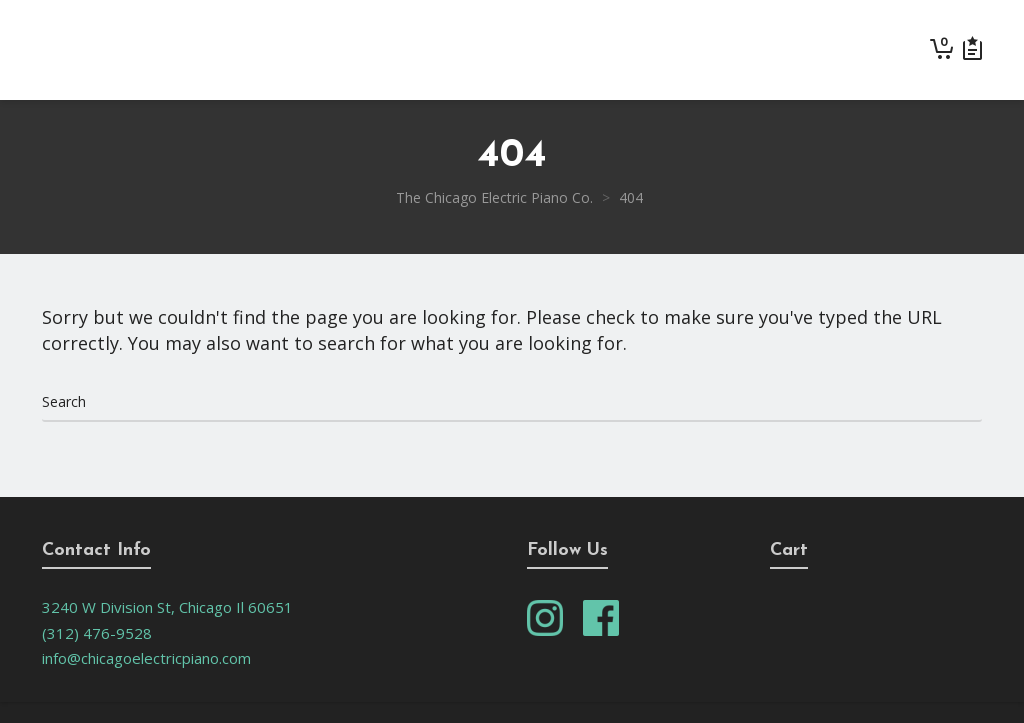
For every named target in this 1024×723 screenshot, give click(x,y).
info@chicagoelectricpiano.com (146, 658)
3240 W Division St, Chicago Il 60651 (167, 607)
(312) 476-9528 (97, 633)
